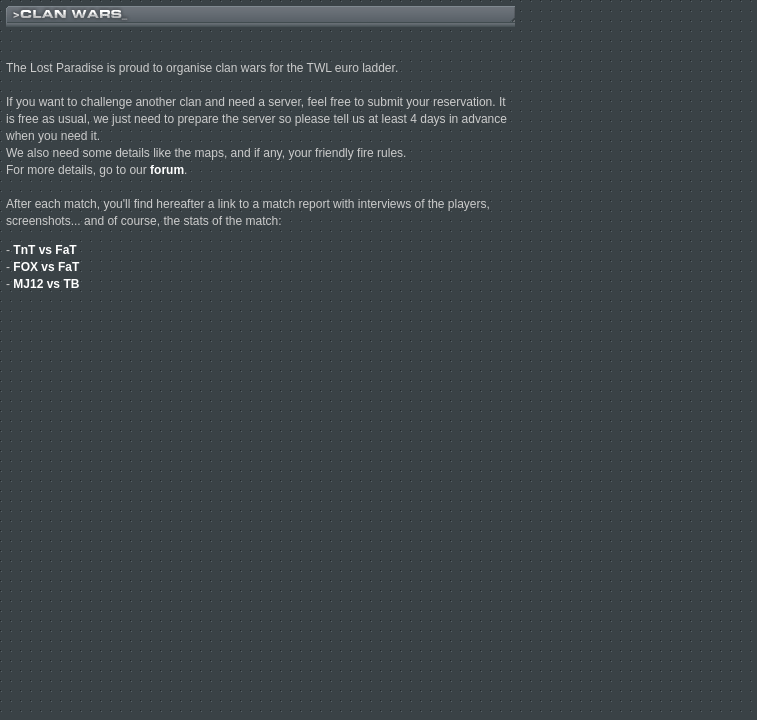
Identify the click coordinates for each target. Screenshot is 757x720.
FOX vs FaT (46, 267)
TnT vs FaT (44, 250)
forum (167, 170)
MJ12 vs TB (46, 284)
